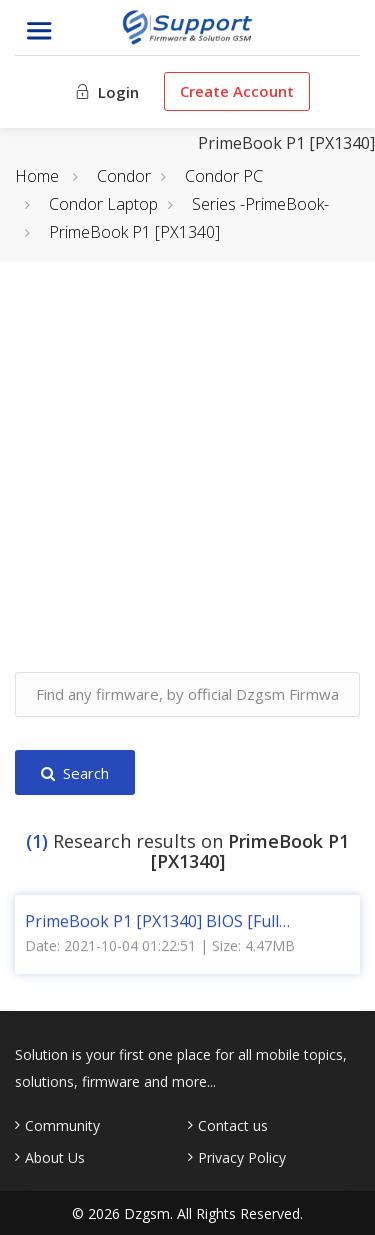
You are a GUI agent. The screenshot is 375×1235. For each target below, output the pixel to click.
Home (37, 176)
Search (75, 773)
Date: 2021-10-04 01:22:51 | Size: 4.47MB (160, 944)
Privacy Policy (242, 1158)
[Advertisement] (187, 484)
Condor (124, 176)
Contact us (233, 1126)
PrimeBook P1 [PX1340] (134, 232)
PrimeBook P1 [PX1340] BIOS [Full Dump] (152, 920)
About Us (55, 1158)
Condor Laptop (103, 204)
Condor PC (224, 176)
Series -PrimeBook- (260, 204)
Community (62, 1126)
